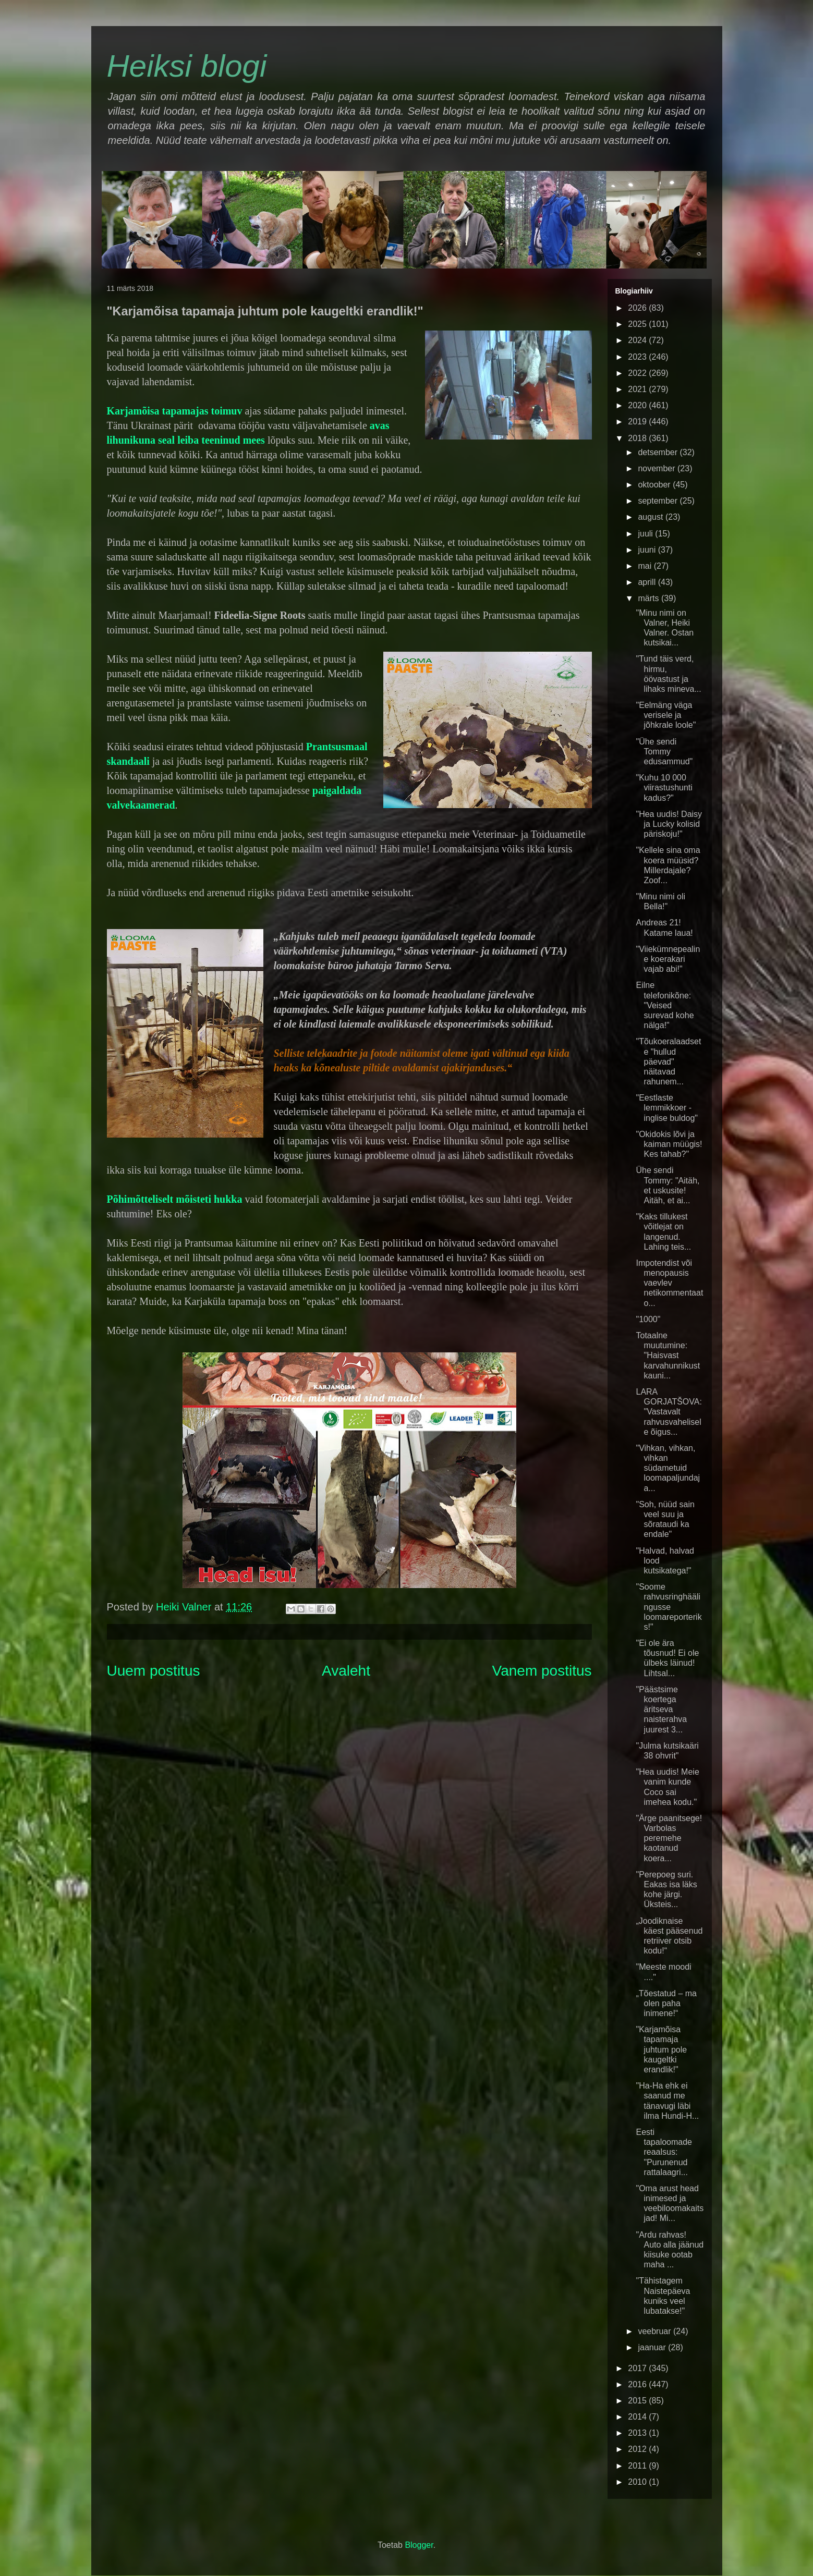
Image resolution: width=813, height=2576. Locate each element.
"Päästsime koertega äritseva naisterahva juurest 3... (661, 1709)
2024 (638, 340)
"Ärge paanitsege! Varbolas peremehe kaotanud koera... (669, 1838)
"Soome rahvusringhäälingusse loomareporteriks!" (668, 1606)
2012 (638, 2449)
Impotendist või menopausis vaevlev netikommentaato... (669, 1283)
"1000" (648, 1319)
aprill (648, 582)
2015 (638, 2400)
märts (649, 598)
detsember (658, 452)
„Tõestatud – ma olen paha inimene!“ (666, 2003)
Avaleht (346, 1671)
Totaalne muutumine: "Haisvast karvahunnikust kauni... (668, 1355)
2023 (638, 356)
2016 (638, 2384)
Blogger (419, 2545)
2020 (638, 405)
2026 (638, 307)
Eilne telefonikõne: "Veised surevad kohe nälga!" (665, 1005)
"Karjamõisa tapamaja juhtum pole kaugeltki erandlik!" (661, 2049)
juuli (646, 533)
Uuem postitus (153, 1671)
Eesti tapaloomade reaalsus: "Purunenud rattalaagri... (664, 2152)
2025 (638, 324)
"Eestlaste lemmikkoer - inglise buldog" (667, 1107)
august (651, 516)
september (658, 500)
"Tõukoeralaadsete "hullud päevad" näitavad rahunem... (668, 1061)
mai (645, 565)
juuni (648, 549)
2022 (638, 373)
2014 (638, 2416)
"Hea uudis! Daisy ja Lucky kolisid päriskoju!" (669, 824)
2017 (638, 2368)
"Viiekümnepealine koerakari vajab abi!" (668, 959)
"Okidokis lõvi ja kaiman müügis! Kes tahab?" (669, 1144)
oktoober (655, 484)
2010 (638, 2481)
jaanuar (653, 2347)
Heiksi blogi (187, 65)
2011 (638, 2465)
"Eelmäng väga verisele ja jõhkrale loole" (666, 715)
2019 (638, 421)
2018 (638, 438)
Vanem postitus (542, 1671)
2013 (638, 2432)
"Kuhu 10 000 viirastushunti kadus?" (664, 787)
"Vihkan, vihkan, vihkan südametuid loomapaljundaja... (668, 1468)
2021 (638, 389)
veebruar (655, 2331)
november (657, 468)
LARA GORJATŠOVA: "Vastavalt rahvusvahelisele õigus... (668, 1411)
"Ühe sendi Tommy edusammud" (664, 751)
